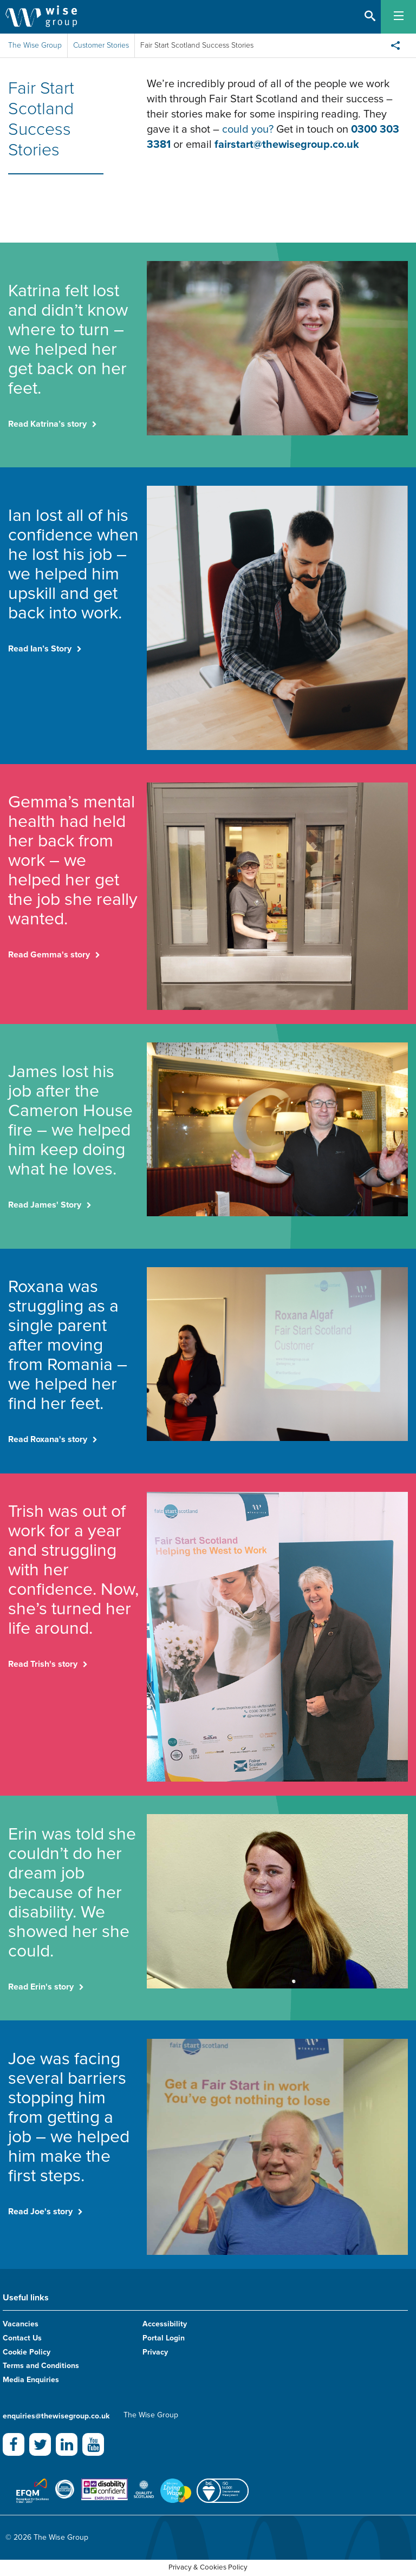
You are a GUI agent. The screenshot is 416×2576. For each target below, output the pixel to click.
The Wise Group (35, 45)
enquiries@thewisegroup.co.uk (56, 2416)
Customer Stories (101, 45)
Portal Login (163, 2338)
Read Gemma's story (49, 954)
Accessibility (164, 2324)
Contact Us (22, 2338)
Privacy (155, 2352)
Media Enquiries (31, 2379)
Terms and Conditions (41, 2365)
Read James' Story (44, 1204)
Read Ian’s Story (40, 648)
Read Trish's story (42, 1664)
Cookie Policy (26, 2352)
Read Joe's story (40, 2211)
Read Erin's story (41, 1986)
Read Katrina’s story (47, 424)
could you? (249, 129)
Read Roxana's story (47, 1439)
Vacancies (20, 2324)
